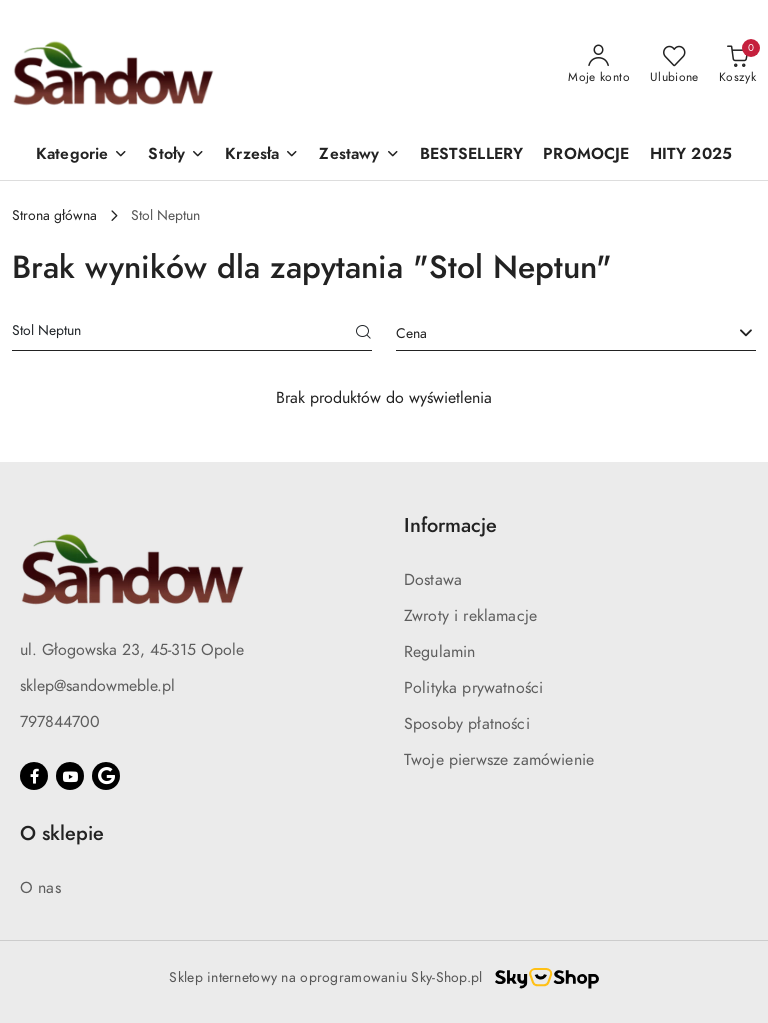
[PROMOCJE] (586, 155)
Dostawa (433, 580)
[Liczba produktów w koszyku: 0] (737, 65)
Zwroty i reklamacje (470, 616)
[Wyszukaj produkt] (192, 334)
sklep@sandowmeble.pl (97, 686)
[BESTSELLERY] (472, 155)
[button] (82, 155)
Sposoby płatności (467, 724)
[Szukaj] (364, 334)
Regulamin (439, 652)
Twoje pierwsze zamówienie (499, 760)
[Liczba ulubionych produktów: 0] (674, 65)
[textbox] (551, 333)
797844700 (60, 722)
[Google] (106, 776)
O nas (40, 888)
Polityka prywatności (473, 688)
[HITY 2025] (691, 155)
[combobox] (576, 334)
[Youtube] (70, 776)
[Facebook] (34, 776)
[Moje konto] (599, 65)
